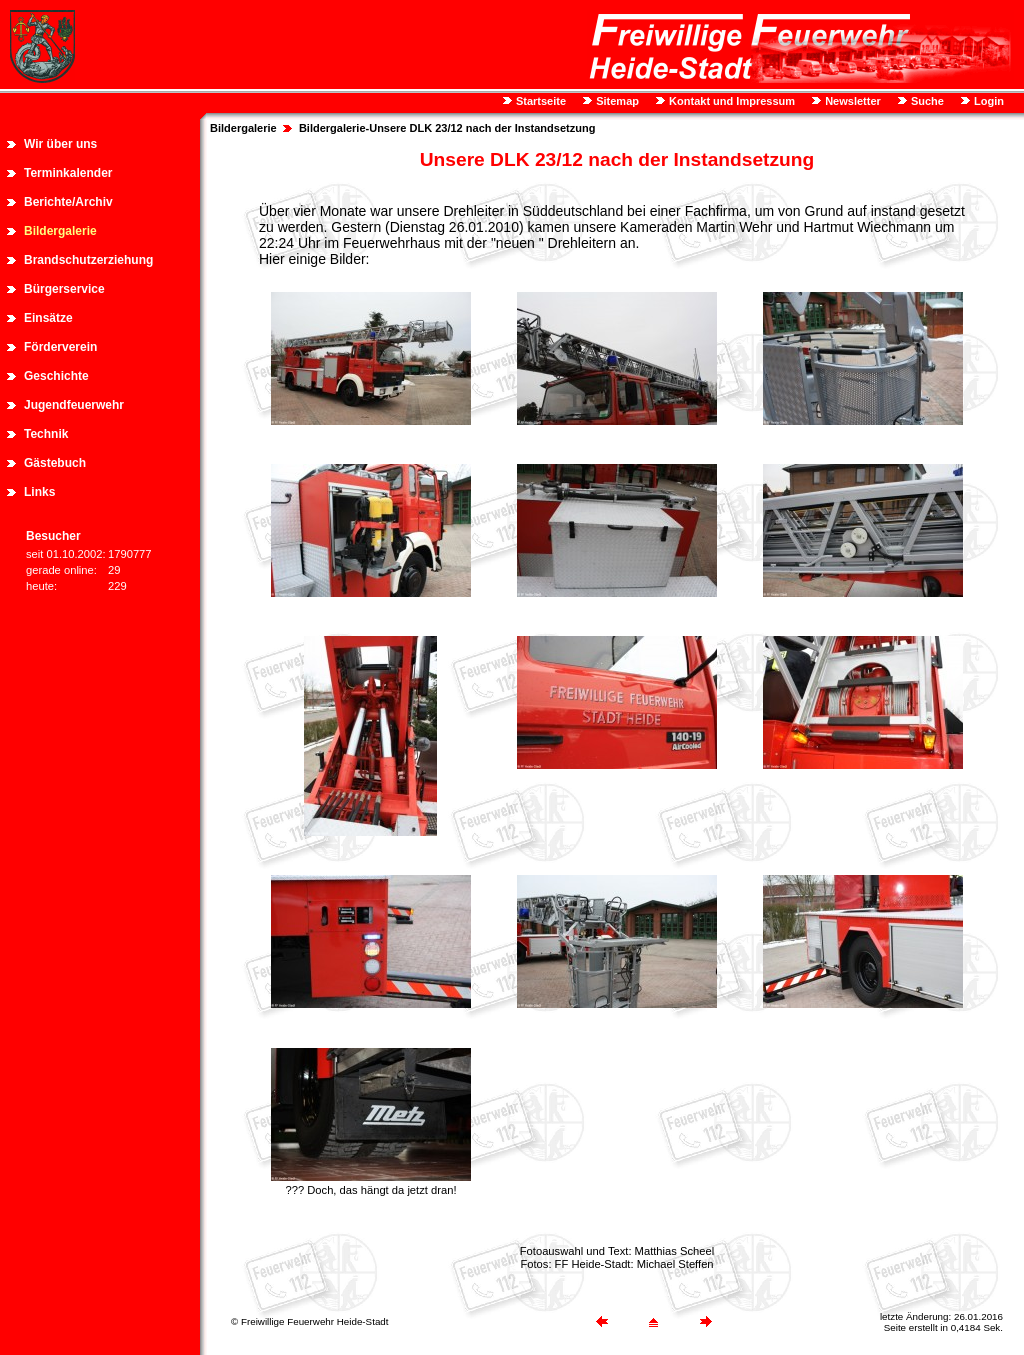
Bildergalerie (60, 231)
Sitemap (616, 101)
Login (987, 101)
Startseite (539, 101)
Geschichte (56, 376)
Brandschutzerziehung (88, 260)
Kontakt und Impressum (730, 101)
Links (39, 492)
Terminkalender (68, 173)
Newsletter (851, 101)
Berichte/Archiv (68, 202)
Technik (46, 434)
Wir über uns (60, 144)
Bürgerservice (64, 289)
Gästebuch (55, 463)
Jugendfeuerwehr (74, 405)
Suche (926, 101)
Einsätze (48, 318)
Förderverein (60, 347)
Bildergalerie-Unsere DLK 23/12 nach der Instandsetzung (447, 128)
